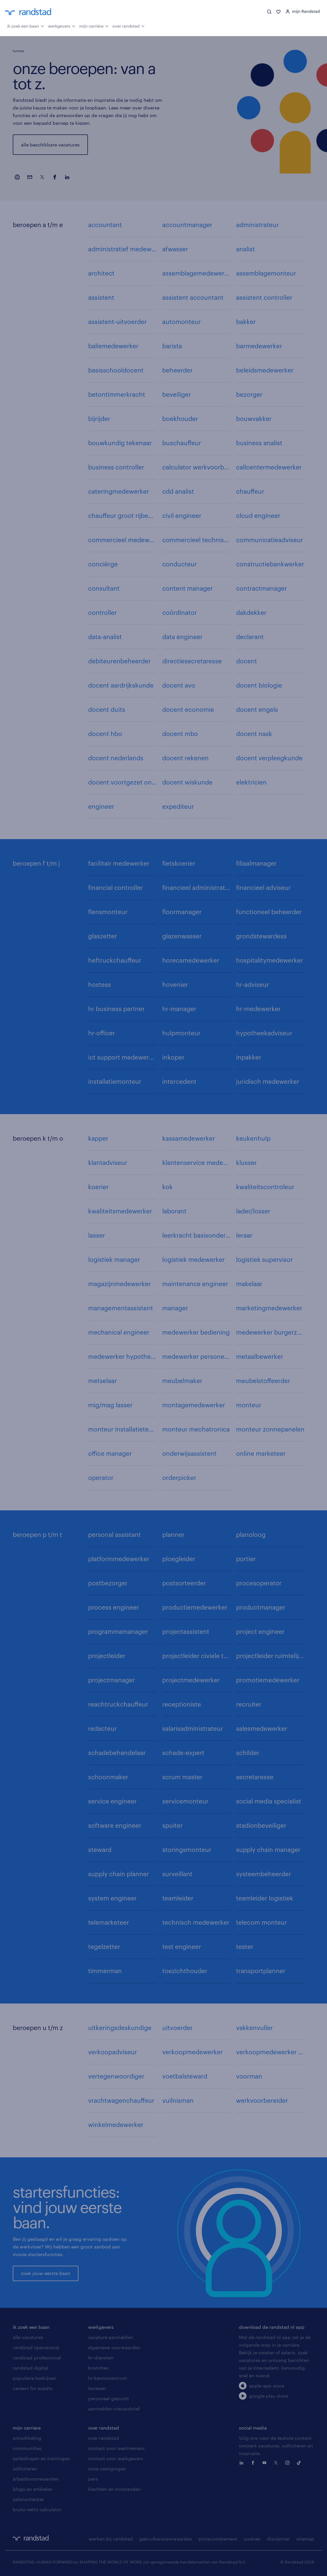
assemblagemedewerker (196, 273)
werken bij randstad (111, 2539)
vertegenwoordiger (116, 2076)
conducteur (179, 564)
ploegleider (178, 1558)
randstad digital (30, 2368)
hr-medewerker (258, 1008)
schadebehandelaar (117, 1752)
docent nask (254, 733)
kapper (98, 1138)
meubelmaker (182, 1380)
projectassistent (185, 1631)
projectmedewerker (191, 1680)
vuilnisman (178, 2100)
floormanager (182, 911)
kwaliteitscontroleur (265, 1186)
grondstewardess (261, 936)
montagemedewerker (193, 1405)
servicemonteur (185, 1801)
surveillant (177, 1873)
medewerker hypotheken (122, 1356)
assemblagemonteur (266, 273)
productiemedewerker (194, 1607)
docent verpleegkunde (269, 758)
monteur (248, 1405)
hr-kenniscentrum (107, 2378)
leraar (244, 1235)
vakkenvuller (254, 2027)
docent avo (178, 685)
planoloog (250, 1534)
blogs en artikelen (32, 2489)
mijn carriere (27, 2428)
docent (246, 661)
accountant (105, 224)
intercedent (179, 1081)
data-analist (105, 636)
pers (93, 2479)
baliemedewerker (113, 346)
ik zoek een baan (25, 25)
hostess (99, 984)
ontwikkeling (27, 2438)
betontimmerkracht (116, 394)
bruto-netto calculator (37, 2509)
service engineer (112, 1801)
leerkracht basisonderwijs (196, 1235)
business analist (259, 442)
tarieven (97, 2388)
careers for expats (32, 2388)
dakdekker (251, 612)
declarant (250, 636)
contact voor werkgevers (115, 2458)
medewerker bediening (196, 1332)
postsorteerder (184, 1583)
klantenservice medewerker (196, 1162)
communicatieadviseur (269, 539)
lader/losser (253, 1211)
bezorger (249, 394)
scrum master (182, 1777)
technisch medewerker (195, 1922)
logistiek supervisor (264, 1259)
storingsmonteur (186, 1849)
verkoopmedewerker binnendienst (270, 2052)
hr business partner (116, 1008)
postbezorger (107, 1583)
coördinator (179, 612)
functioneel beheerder (269, 911)
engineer (101, 806)
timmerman (105, 1970)
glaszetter (102, 936)
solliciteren (25, 2468)
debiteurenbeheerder (119, 661)
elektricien (251, 782)
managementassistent (120, 1308)
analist (245, 249)
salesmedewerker (261, 1728)
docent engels (257, 709)
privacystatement (217, 2539)
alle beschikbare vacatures (50, 144)
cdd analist (178, 491)
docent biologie (259, 685)
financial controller (115, 887)
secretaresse (254, 1777)
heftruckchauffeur (114, 960)
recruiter (248, 1704)
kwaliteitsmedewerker (120, 1211)
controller (102, 612)
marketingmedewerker (269, 1308)
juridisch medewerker (267, 1081)
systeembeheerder (263, 1873)
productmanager (260, 1607)
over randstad (128, 25)
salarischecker (28, 2499)
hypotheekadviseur (264, 1033)
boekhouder (180, 418)
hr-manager (179, 1008)
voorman (249, 2076)
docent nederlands (115, 758)
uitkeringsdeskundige (119, 2027)
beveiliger (176, 394)
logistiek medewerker (193, 1259)
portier (246, 1558)
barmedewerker (259, 346)
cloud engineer (258, 515)
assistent (101, 297)
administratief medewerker (122, 249)
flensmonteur (107, 911)
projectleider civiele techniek (196, 1655)
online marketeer (261, 1453)
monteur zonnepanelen (270, 1429)
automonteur (181, 321)
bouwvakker (254, 418)
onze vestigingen (107, 2468)
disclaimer (278, 2539)
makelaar (249, 1283)
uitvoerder (177, 2027)
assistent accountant (193, 297)
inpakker (248, 1057)
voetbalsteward (184, 2076)
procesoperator (259, 1583)
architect (101, 273)
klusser (246, 1162)
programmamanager (118, 1631)
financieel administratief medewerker (196, 887)
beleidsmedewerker (265, 370)
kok (167, 1186)
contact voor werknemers (116, 2448)
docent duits (106, 709)
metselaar (102, 1380)
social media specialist (268, 1801)
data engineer (182, 636)
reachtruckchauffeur (118, 1704)
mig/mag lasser (110, 1405)
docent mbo (180, 733)
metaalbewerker (259, 1356)
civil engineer (181, 515)
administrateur (257, 224)
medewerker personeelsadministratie (196, 1356)
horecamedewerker (190, 960)
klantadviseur (107, 1162)
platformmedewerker (118, 1558)
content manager (187, 588)
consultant (104, 588)
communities (27, 2448)
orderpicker (179, 1477)
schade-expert (183, 1752)
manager (175, 1308)
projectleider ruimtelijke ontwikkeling (270, 1655)
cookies (252, 2539)
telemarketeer (108, 1922)
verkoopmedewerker (192, 2052)
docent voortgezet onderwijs (122, 782)
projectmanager (111, 1680)
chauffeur (250, 491)
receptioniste (181, 1704)
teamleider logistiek (264, 1898)
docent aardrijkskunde (121, 685)
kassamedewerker (188, 1138)
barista (172, 346)
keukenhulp (253, 1138)
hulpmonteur (181, 1033)
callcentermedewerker (269, 467)
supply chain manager (268, 1849)
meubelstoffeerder (263, 1380)
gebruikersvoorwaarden (165, 2539)
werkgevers (61, 25)
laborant (174, 1211)
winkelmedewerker (115, 2124)
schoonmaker (108, 1777)
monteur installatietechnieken (122, 1429)
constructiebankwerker (270, 564)
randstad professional (37, 2357)
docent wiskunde (187, 782)
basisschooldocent (116, 370)
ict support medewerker (122, 1057)
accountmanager (187, 224)
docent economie (188, 709)
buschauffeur (181, 442)
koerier (98, 1186)
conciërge (103, 564)
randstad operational (36, 2347)
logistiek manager (114, 1259)
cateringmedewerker (118, 491)
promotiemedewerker (267, 1680)
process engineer (113, 1607)
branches (98, 2368)
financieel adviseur (263, 887)
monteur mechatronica (196, 1429)
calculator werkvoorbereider (196, 467)
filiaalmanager (256, 863)
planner (173, 1534)
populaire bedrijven (34, 2378)
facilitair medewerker (118, 863)
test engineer (181, 1946)
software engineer (114, 1825)
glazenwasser (182, 936)
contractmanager (261, 588)
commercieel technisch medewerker (196, 539)
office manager (110, 1453)
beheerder (177, 370)
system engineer (112, 1898)
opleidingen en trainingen (41, 2458)
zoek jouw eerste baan (45, 2273)
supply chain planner (118, 1873)
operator (100, 1477)
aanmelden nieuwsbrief (114, 2408)
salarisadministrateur (192, 1728)
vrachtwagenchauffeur (121, 2100)
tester (244, 1946)
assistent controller (264, 297)
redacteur (102, 1728)
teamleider (177, 1898)
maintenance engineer (195, 1283)
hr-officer (101, 1033)
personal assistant (114, 1534)
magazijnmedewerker (119, 1283)
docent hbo (105, 733)
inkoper (173, 1057)
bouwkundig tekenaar (120, 442)
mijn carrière (94, 25)
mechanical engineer (118, 1332)
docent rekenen (185, 758)
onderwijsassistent (189, 1453)
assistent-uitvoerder (117, 321)
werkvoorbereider (262, 2100)
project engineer (260, 1631)
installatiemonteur (114, 1081)
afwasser (175, 249)
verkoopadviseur (112, 2052)
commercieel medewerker (122, 539)
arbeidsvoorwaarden (36, 2479)
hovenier (175, 984)
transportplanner (260, 1970)
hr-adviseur (252, 984)
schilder (247, 1752)
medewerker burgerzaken (270, 1332)
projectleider (106, 1655)
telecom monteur (261, 1922)
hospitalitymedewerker (269, 960)
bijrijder (99, 418)
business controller (116, 467)
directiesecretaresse (192, 661)
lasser (96, 1235)
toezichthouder (184, 1970)
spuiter (172, 1825)
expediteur (178, 806)
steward (99, 1849)
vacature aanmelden (110, 2337)
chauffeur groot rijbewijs (122, 515)
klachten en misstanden (114, 2489)
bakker (246, 321)
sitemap (305, 2539)
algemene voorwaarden (114, 2347)
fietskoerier (178, 863)
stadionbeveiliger (261, 1825)
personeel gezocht (108, 2398)
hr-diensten (100, 2357)
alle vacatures (28, 2337)
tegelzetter (104, 1946)
